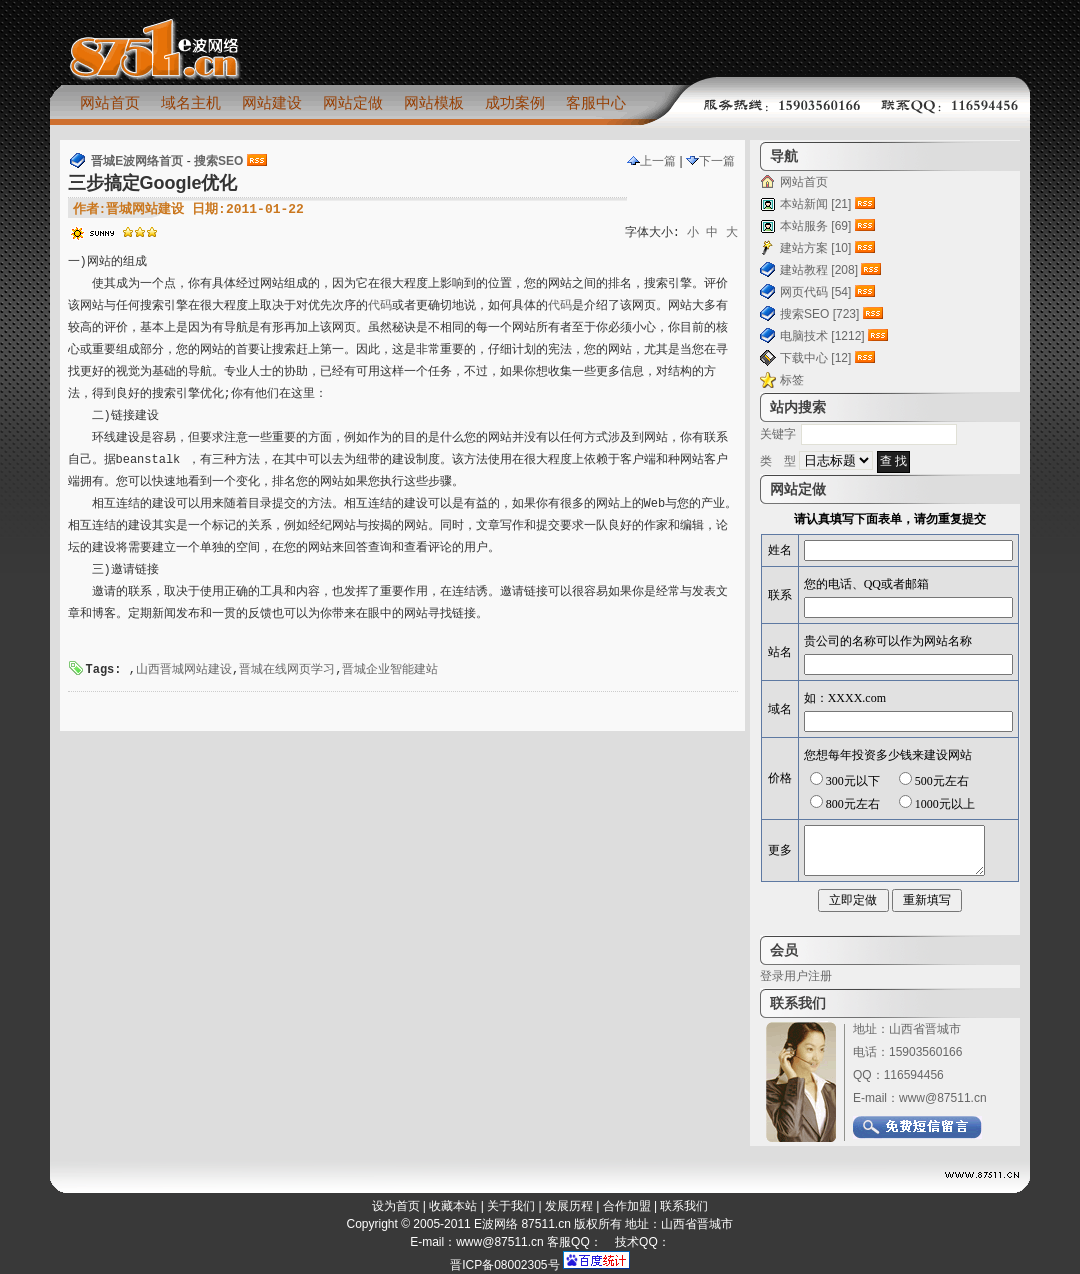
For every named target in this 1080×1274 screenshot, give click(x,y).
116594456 (914, 1075)
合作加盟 (627, 1206)
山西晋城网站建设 (184, 670)
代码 (380, 306)
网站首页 (110, 102)
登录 (772, 976)
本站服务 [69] (815, 226)
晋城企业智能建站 (390, 670)
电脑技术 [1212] (822, 336)
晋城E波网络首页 (137, 161)
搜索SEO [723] (819, 314)
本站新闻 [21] (815, 204)
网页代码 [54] (815, 292)
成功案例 (515, 102)
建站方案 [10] (815, 248)
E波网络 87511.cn (522, 1224)
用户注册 (808, 976)
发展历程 (569, 1206)
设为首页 (396, 1206)
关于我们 (511, 1206)
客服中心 (596, 102)
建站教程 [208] (819, 270)
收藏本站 (453, 1206)
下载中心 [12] (815, 358)
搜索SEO (218, 161)
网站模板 (434, 102)
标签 (792, 380)
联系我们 (684, 1206)
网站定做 (353, 102)
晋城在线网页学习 (287, 670)
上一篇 (651, 161)
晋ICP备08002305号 (504, 1265)
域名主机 (191, 102)
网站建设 (272, 102)
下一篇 (710, 161)
